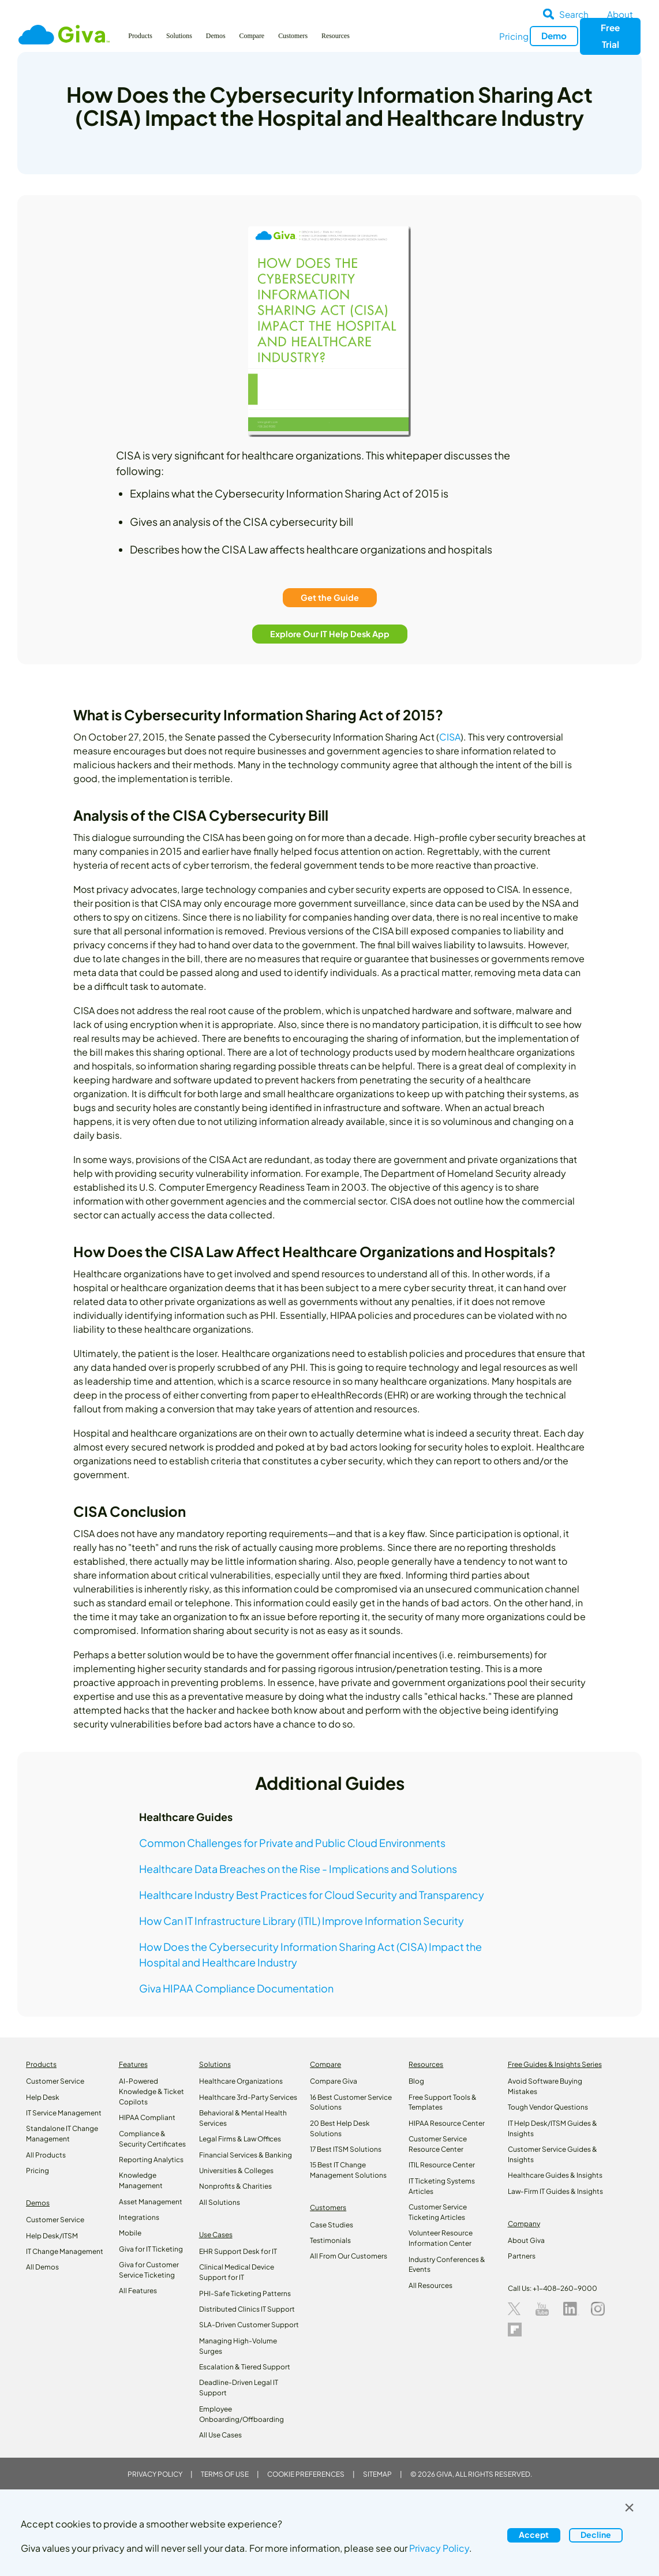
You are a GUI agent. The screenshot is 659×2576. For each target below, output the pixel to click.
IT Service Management (64, 2112)
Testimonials (330, 2240)
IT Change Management (64, 2251)
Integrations (139, 2217)
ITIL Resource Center (442, 2164)
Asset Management (150, 2201)
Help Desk (42, 2097)
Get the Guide (330, 597)
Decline (596, 2534)
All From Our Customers (348, 2256)
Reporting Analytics (151, 2159)
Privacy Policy (155, 2474)
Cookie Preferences (306, 2474)
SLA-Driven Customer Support (249, 2324)
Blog (416, 2081)
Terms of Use (225, 2474)
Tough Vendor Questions (548, 2107)
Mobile (130, 2233)
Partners (522, 2256)
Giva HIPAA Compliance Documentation (236, 1988)
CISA (449, 737)
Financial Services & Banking (245, 2155)
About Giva (526, 2240)
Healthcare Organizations (241, 2081)
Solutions (179, 36)
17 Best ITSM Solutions (345, 2149)
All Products (46, 2155)
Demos (216, 36)
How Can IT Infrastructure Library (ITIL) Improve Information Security (301, 1920)
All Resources (430, 2285)
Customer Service (55, 2081)
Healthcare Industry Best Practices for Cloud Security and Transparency (311, 1894)
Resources (335, 36)
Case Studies (331, 2224)
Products (140, 36)
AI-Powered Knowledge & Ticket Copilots (151, 2091)
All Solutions (219, 2202)
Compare (252, 36)
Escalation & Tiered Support (244, 2366)
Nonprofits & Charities (235, 2186)
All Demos (42, 2267)
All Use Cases (220, 2435)
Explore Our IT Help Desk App (330, 634)
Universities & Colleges (236, 2170)
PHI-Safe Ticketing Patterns (245, 2293)
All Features (138, 2290)
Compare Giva (333, 2081)
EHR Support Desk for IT (238, 2251)
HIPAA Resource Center (447, 2123)
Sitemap (377, 2474)
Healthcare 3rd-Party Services (248, 2097)
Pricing (514, 36)
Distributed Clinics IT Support (247, 2309)
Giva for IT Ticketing (151, 2249)
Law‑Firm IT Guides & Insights (555, 2191)
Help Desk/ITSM (52, 2235)
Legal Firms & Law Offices (240, 2138)
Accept (534, 2534)
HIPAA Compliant (147, 2117)
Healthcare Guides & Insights (555, 2175)
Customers (293, 36)
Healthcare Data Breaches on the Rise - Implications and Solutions (298, 1868)
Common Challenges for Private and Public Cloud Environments (292, 1842)
